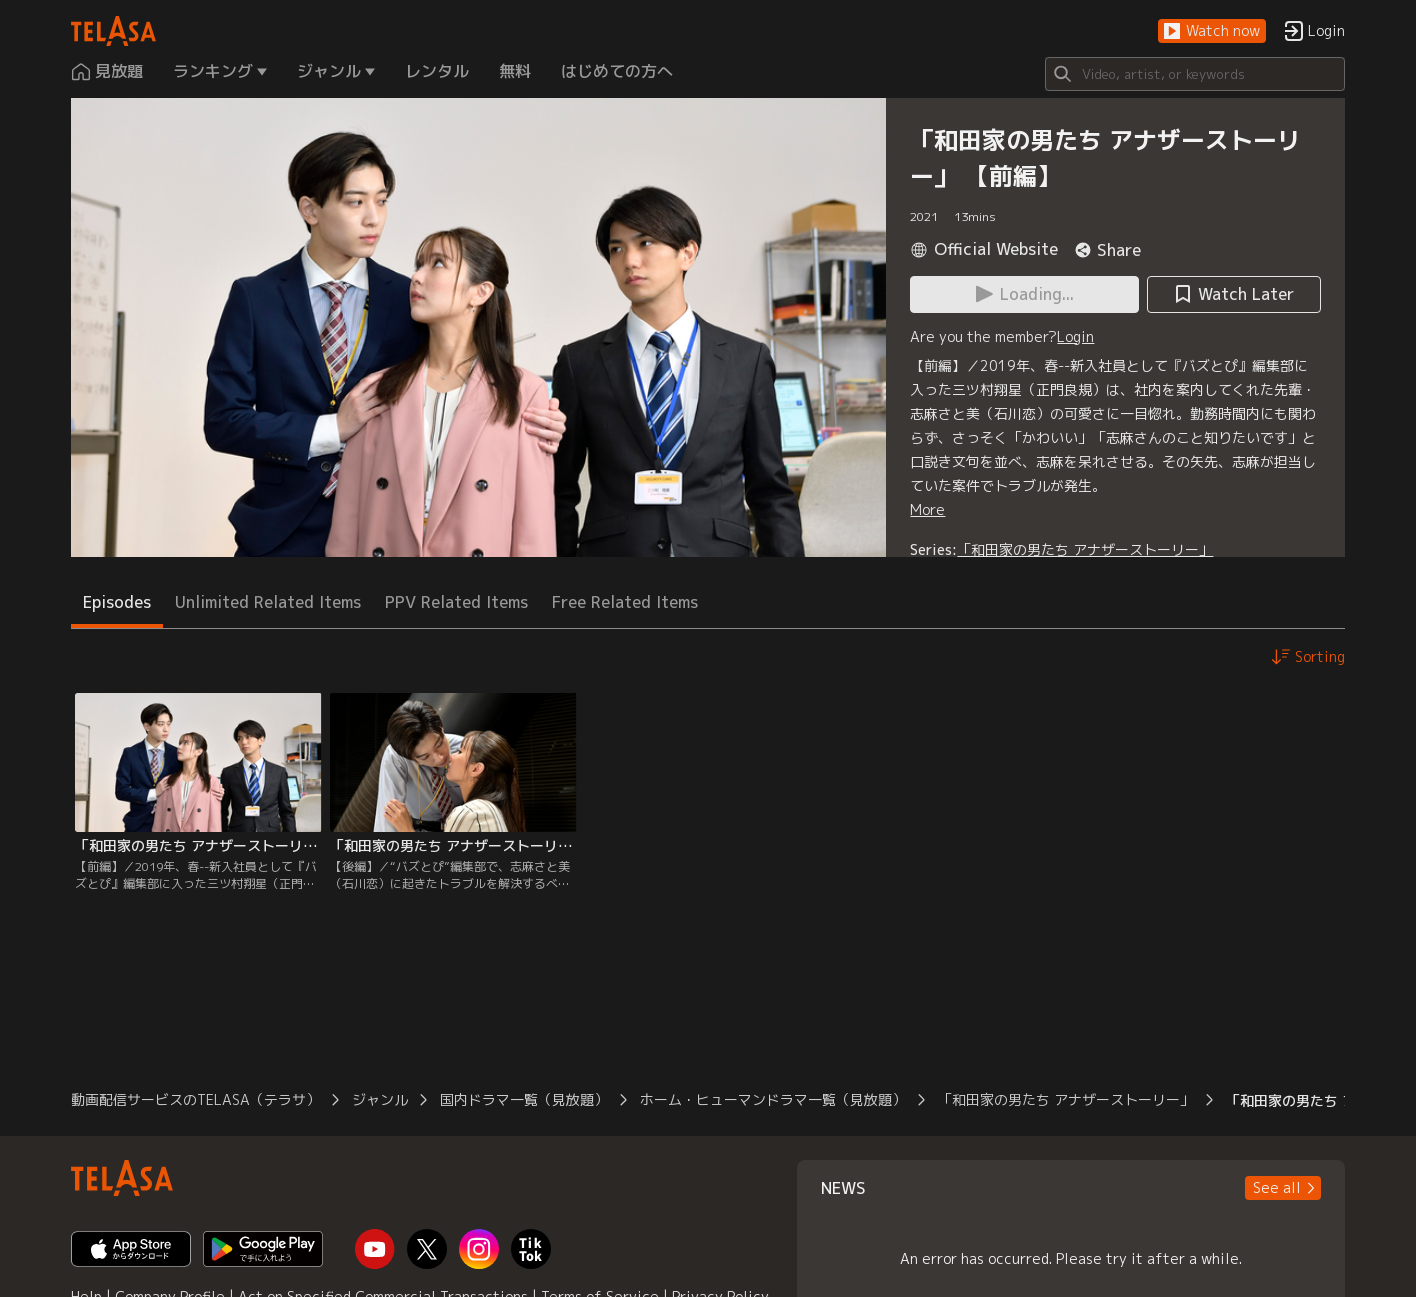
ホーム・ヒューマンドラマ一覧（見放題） (773, 1099)
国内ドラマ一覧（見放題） (524, 1099)
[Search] (1195, 74)
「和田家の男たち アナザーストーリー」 (1085, 549)
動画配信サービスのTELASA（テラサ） (195, 1099)
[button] (1212, 31)
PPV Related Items (456, 602)
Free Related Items (625, 602)
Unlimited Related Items (268, 602)
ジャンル (380, 1099)
